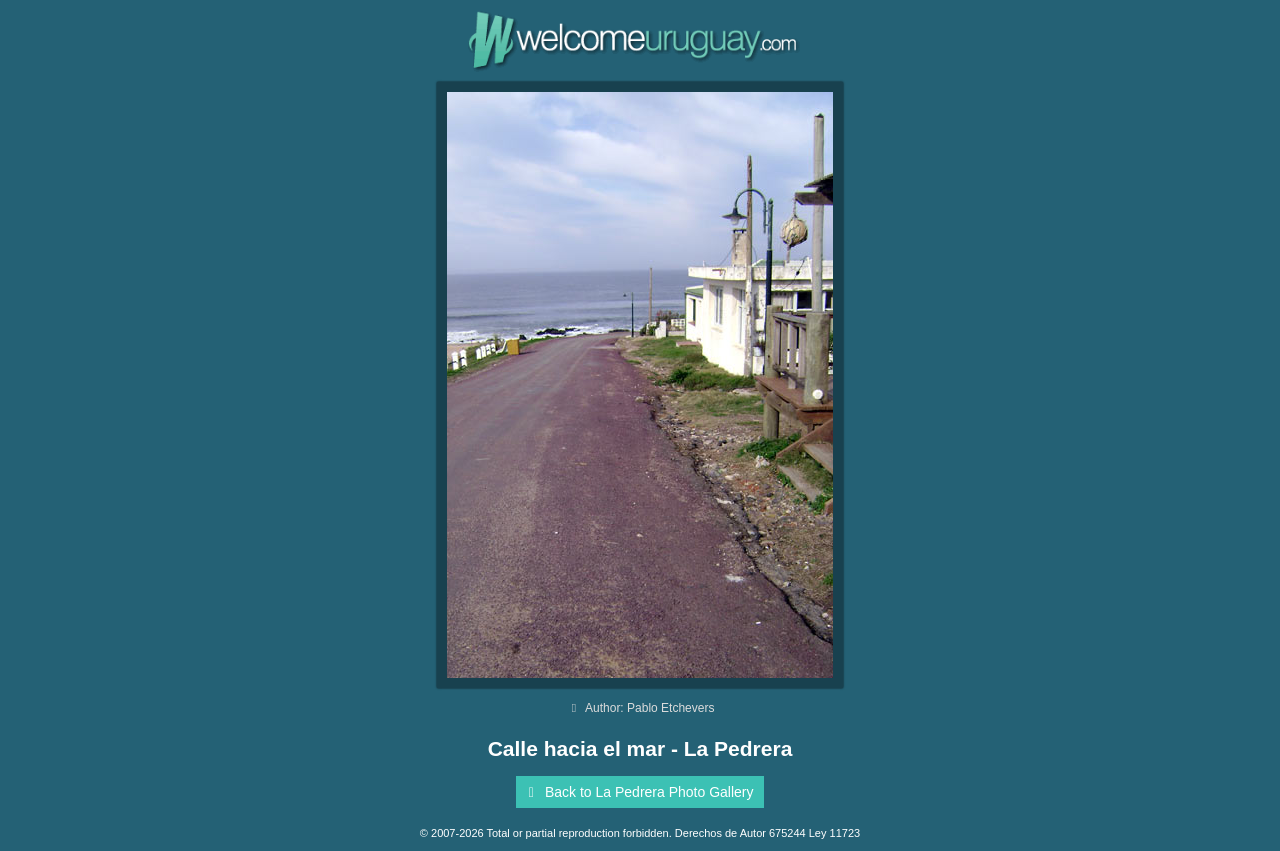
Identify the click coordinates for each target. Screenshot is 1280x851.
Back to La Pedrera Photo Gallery (637, 792)
